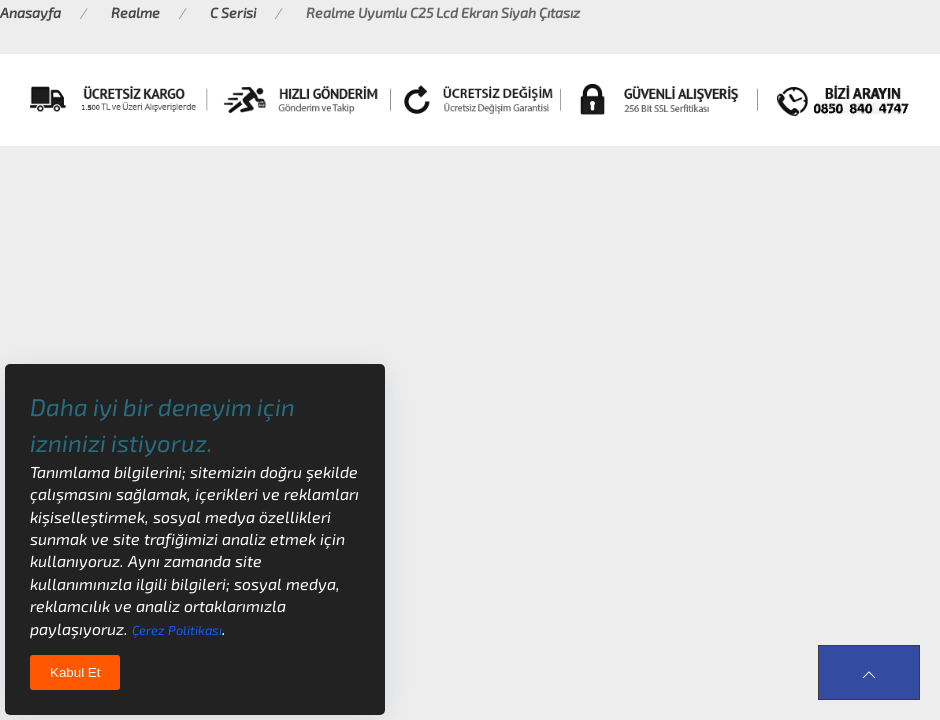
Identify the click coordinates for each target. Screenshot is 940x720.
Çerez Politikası (177, 630)
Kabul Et (75, 672)
